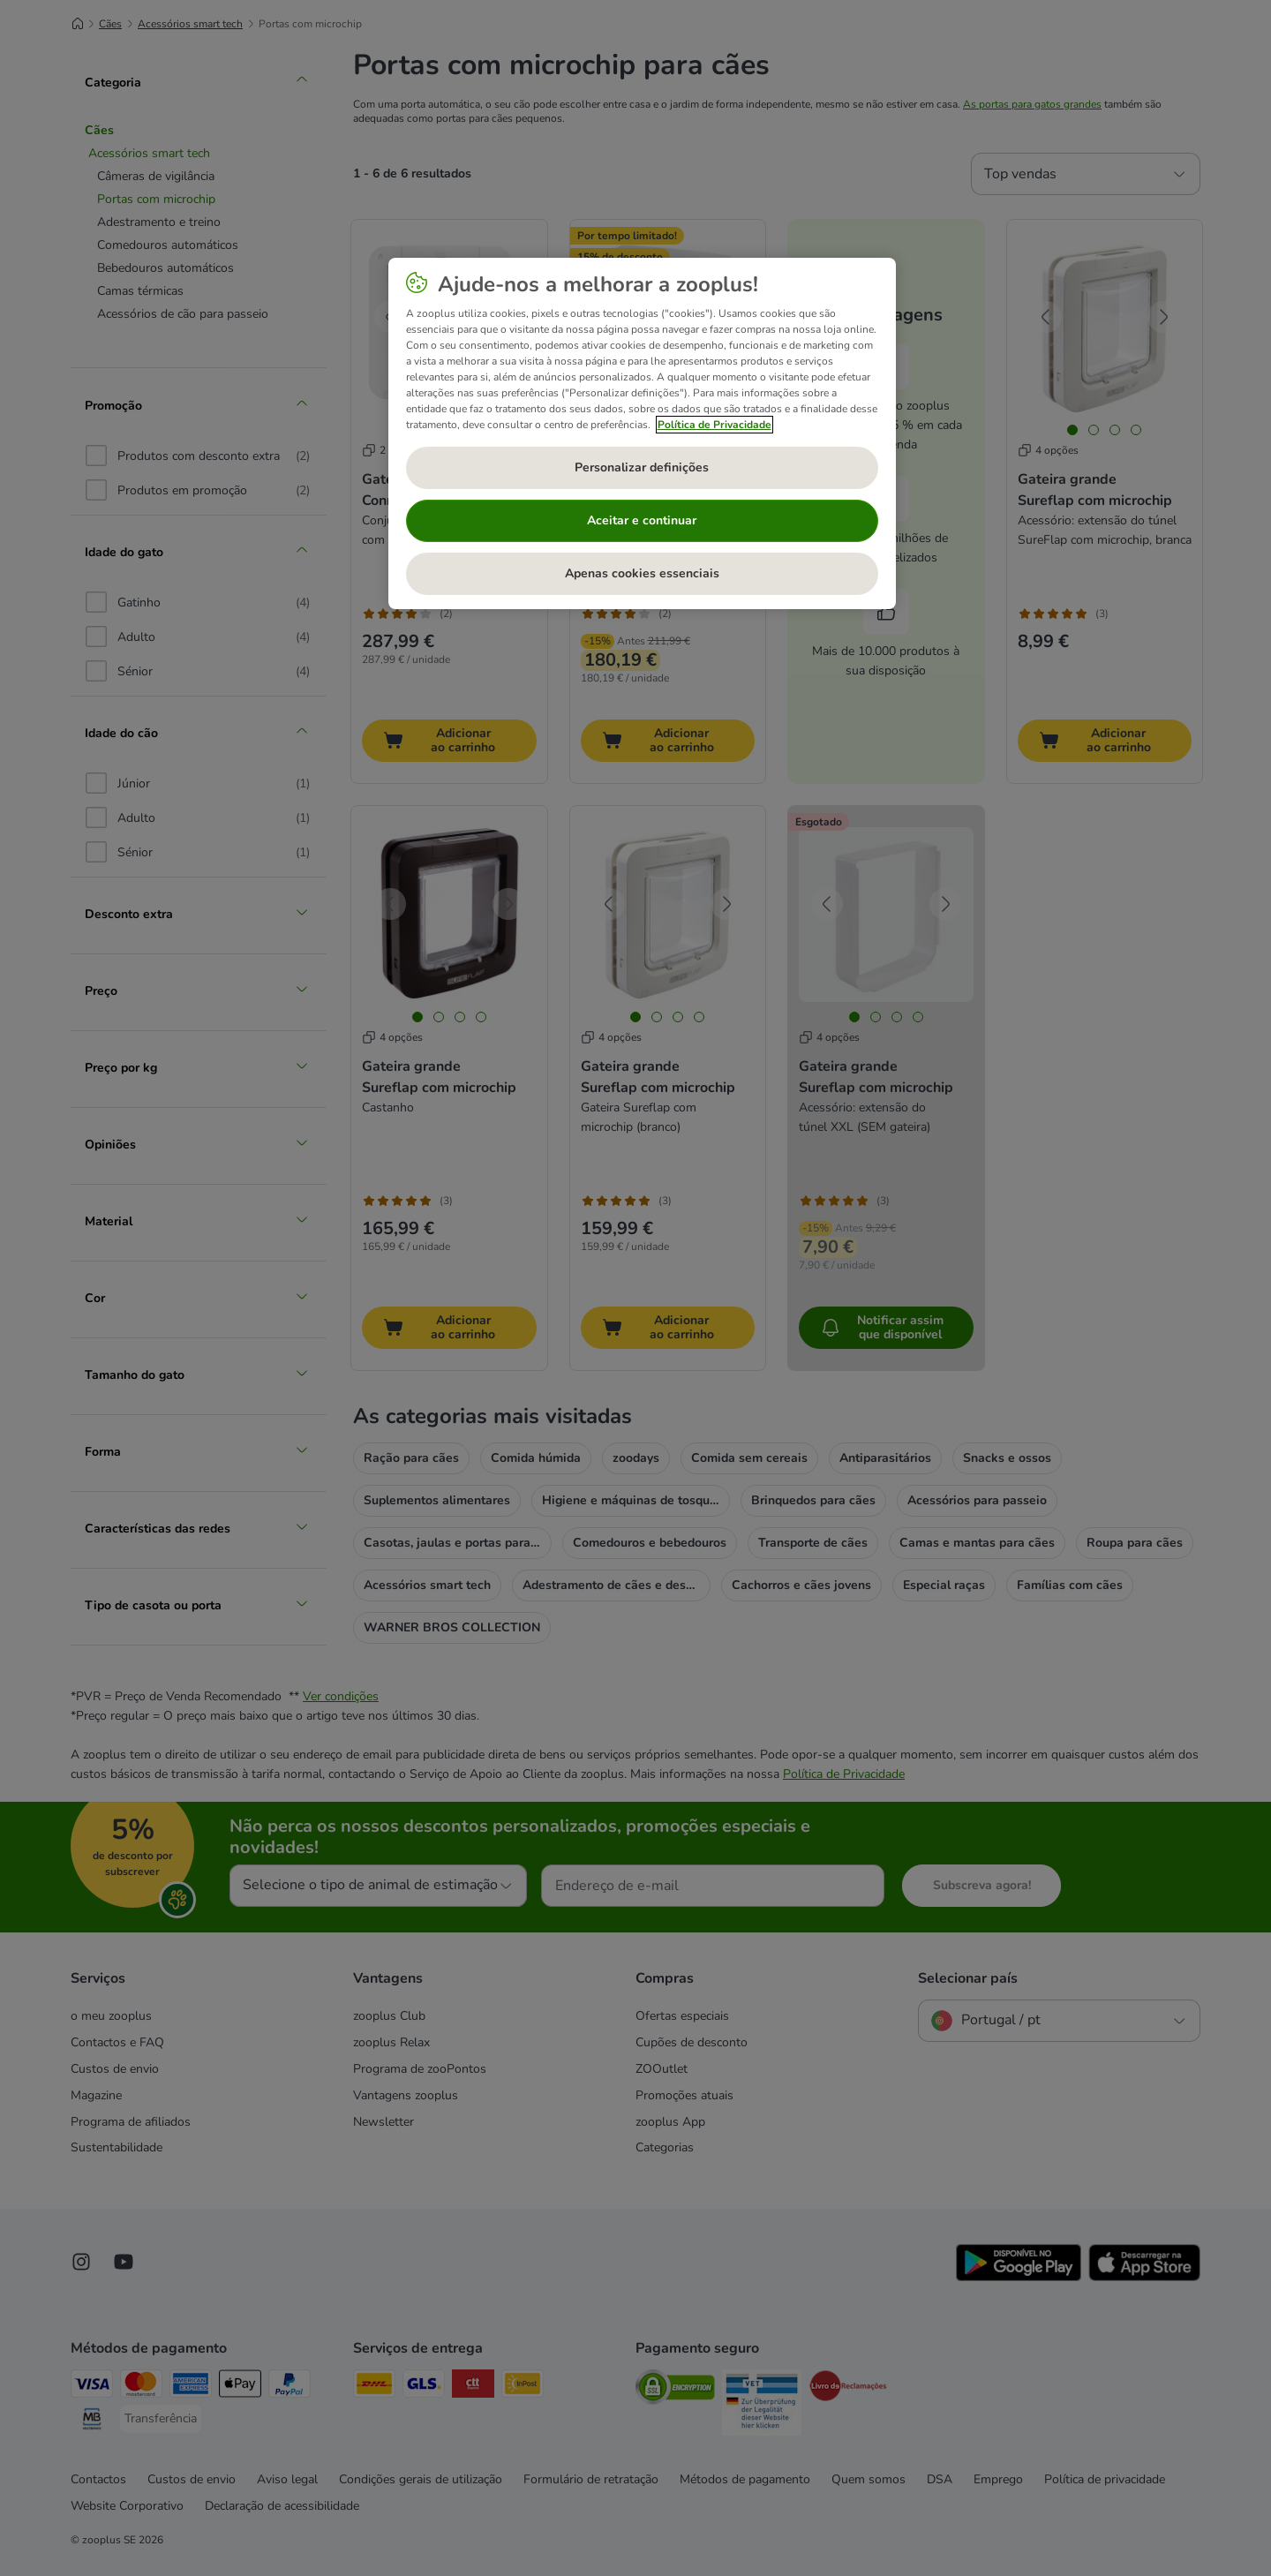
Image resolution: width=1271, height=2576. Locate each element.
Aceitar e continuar (641, 520)
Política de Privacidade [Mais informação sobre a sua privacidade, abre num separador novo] (714, 425)
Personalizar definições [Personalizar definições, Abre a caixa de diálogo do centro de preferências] (642, 467)
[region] (642, 433)
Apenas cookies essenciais (642, 573)
